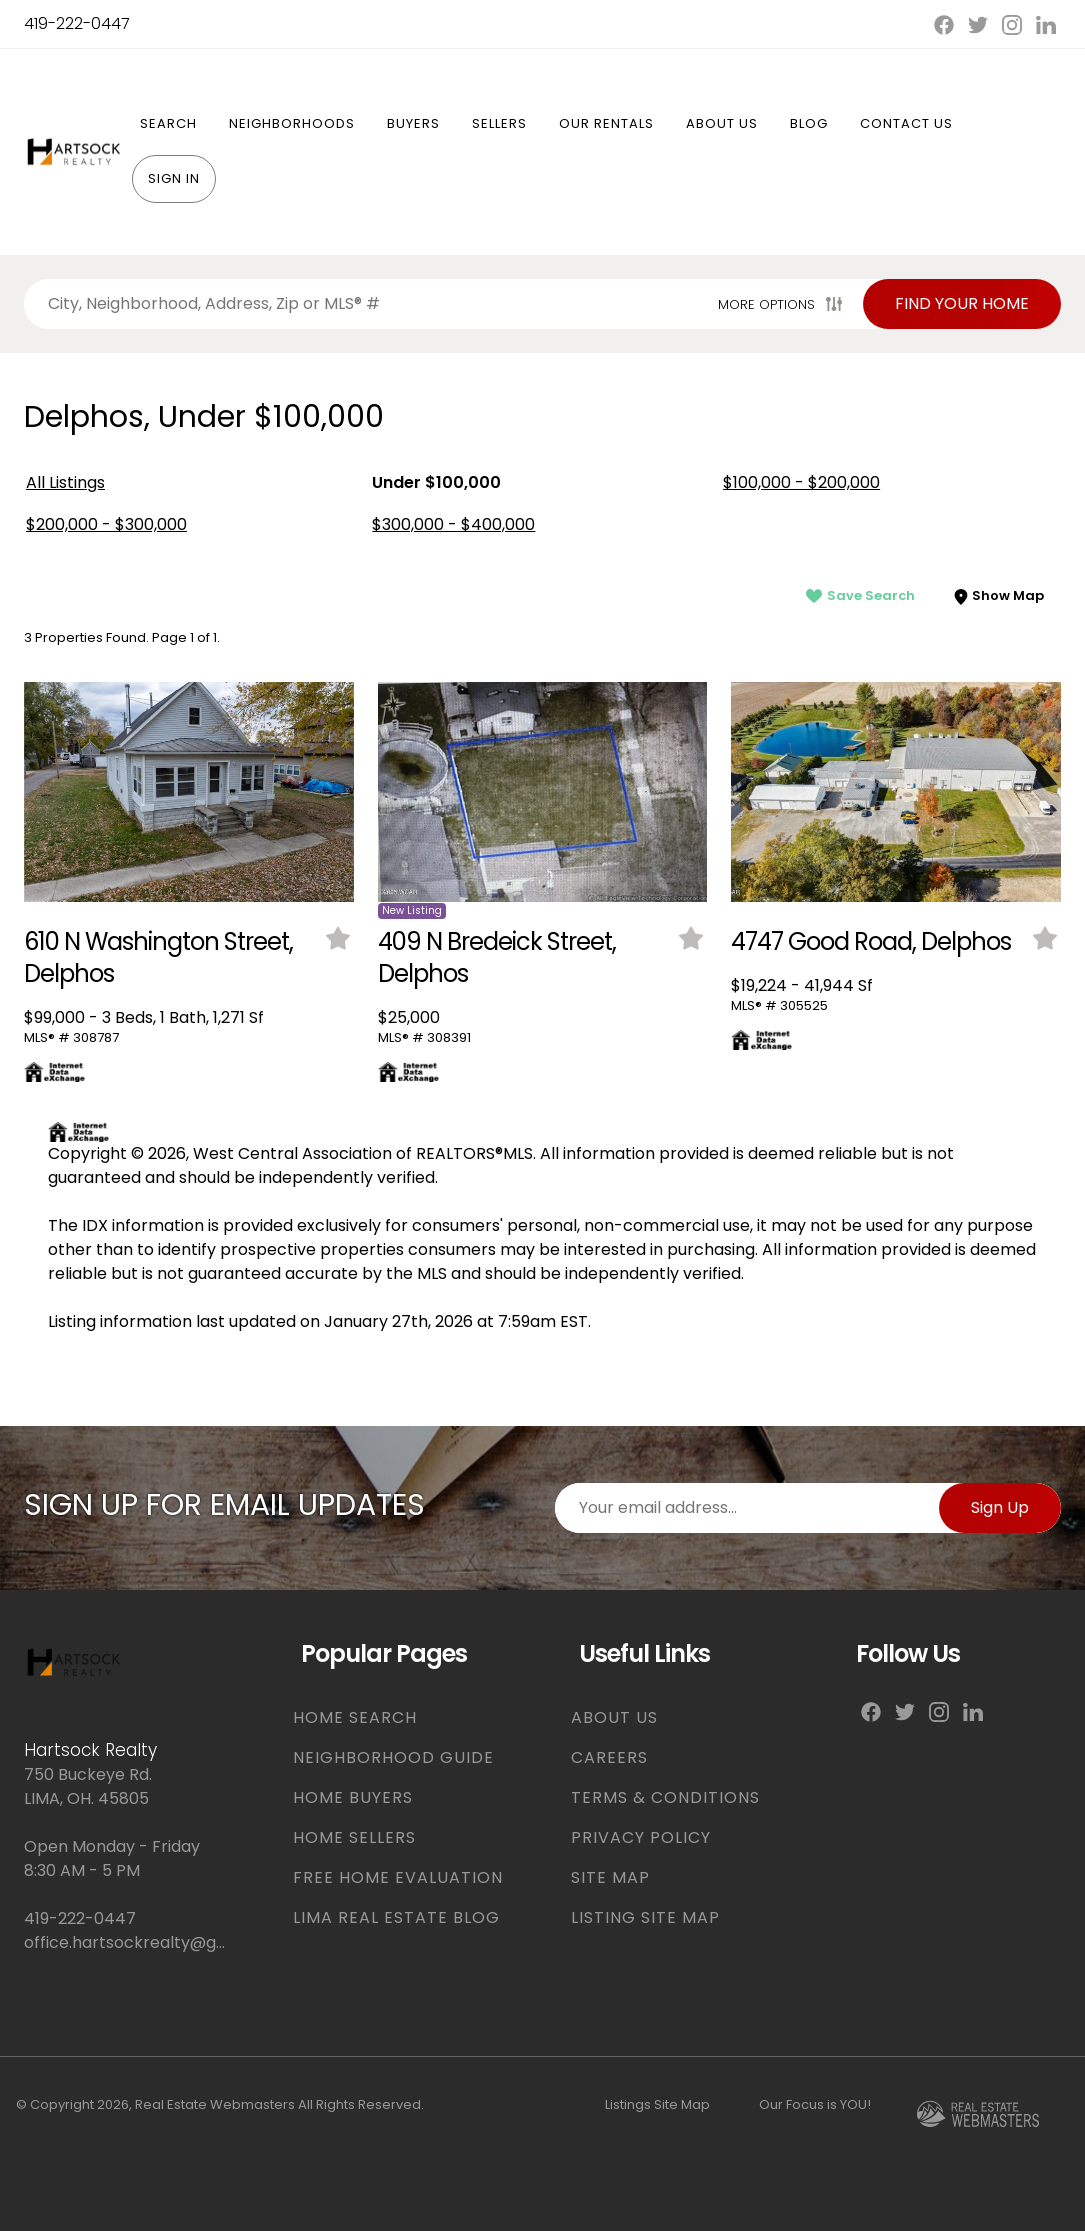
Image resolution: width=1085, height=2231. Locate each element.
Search (168, 123)
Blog (809, 123)
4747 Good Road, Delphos (871, 941)
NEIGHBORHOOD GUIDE (393, 1757)
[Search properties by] (367, 304)
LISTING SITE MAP (645, 1917)
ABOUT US (614, 1717)
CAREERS (609, 1757)
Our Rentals (606, 123)
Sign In (174, 178)
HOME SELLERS (354, 1837)
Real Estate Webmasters (215, 2104)
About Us (722, 123)
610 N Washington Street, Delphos (158, 957)
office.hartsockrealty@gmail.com (126, 1942)
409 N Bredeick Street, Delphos (497, 957)
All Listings (65, 482)
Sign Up (1000, 1507)
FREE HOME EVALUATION (398, 1877)
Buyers (413, 123)
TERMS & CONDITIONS (665, 1797)
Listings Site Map (657, 2104)
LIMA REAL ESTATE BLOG (396, 1917)
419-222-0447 (77, 23)
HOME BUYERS (353, 1797)
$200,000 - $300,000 (106, 524)
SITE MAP (610, 1877)
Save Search (860, 595)
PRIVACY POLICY (641, 1837)
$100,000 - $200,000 (801, 482)
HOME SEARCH (355, 1717)
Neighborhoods (292, 123)
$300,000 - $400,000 (453, 524)
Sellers (499, 123)
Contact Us (906, 123)
